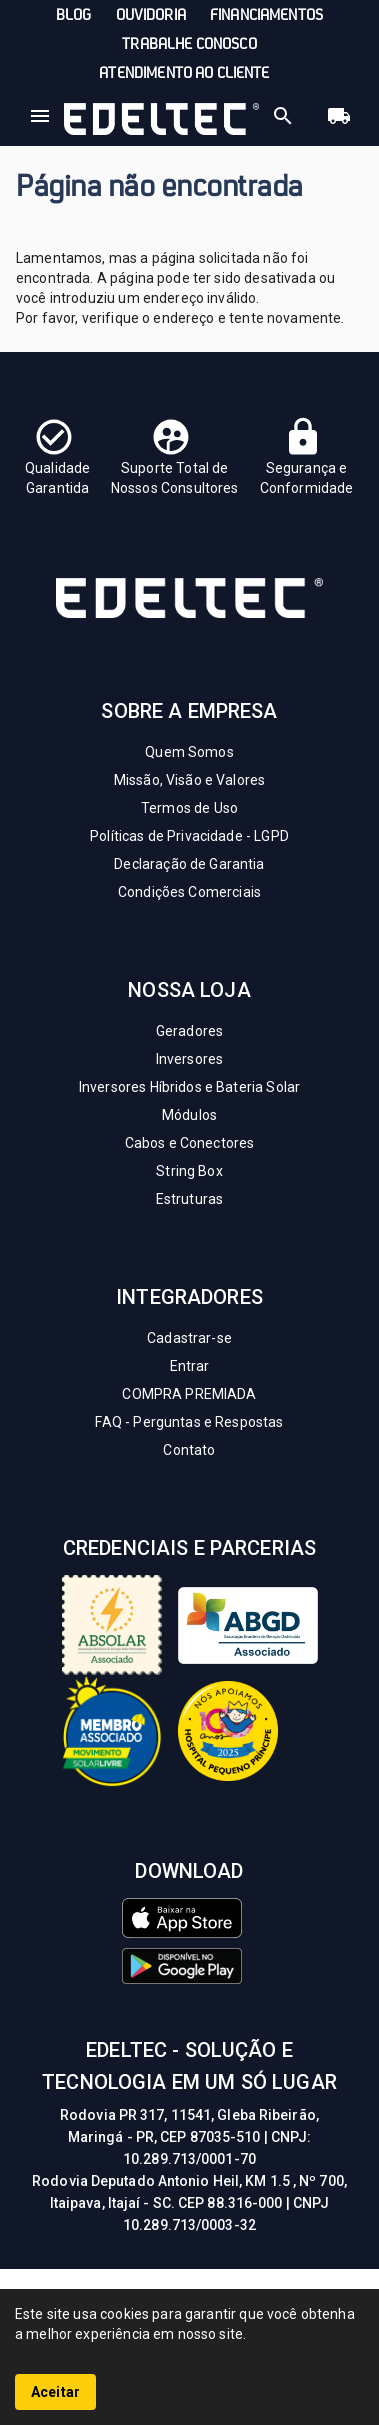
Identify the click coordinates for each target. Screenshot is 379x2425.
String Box (189, 1171)
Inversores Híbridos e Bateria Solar (189, 1087)
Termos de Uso (189, 808)
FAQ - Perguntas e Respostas (189, 1422)
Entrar (190, 1366)
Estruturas (190, 1199)
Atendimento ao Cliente (184, 74)
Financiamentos (266, 16)
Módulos (189, 1115)
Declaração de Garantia (189, 864)
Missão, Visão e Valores (189, 780)
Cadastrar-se (189, 1338)
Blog (74, 16)
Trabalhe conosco (189, 45)
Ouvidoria (151, 16)
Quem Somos (189, 752)
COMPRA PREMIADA (189, 1394)
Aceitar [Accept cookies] (55, 2392)
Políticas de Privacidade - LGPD (189, 836)
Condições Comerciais (189, 892)
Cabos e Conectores (190, 1143)
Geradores (189, 1031)
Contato (189, 1450)
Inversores (190, 1059)
